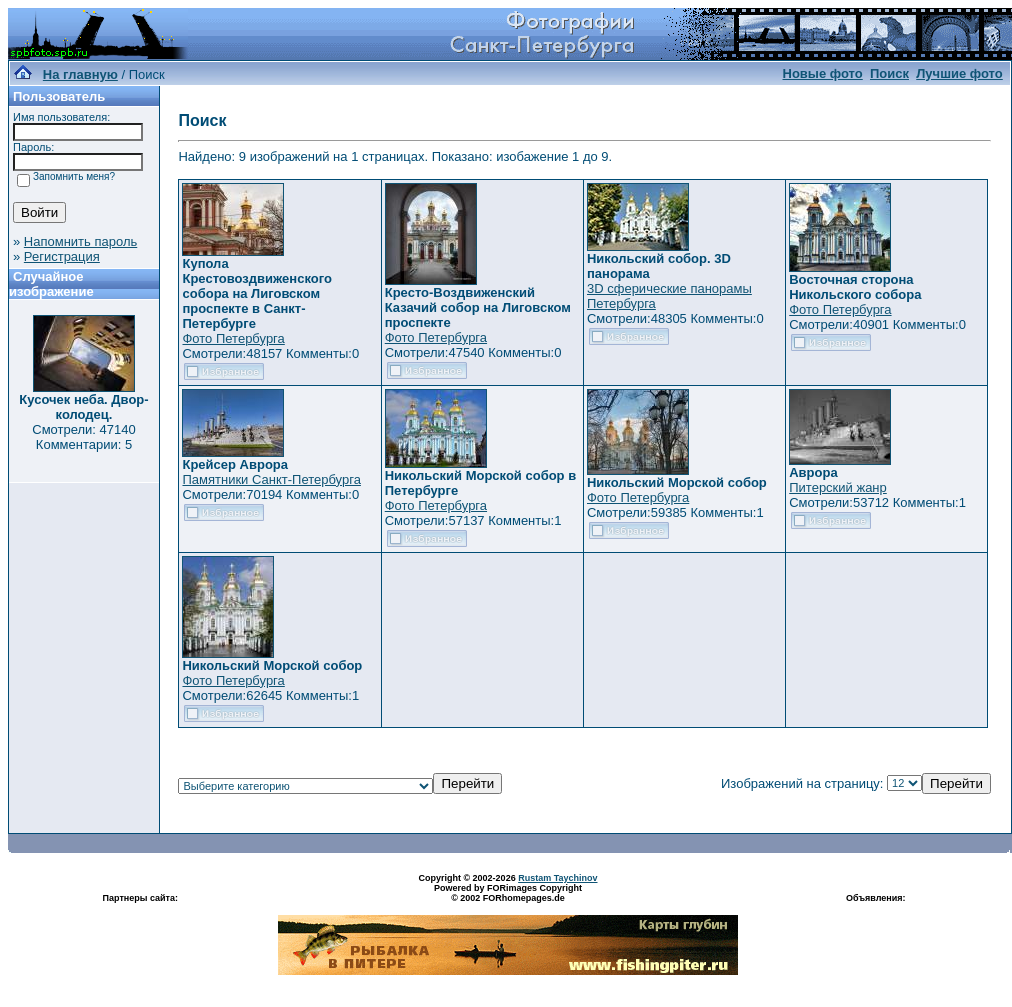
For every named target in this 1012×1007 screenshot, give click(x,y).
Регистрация (62, 256)
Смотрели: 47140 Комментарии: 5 (83, 437)
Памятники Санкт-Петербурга (271, 479)
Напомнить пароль (80, 241)
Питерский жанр (838, 487)
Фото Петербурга (233, 338)
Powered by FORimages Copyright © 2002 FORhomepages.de (508, 893)
